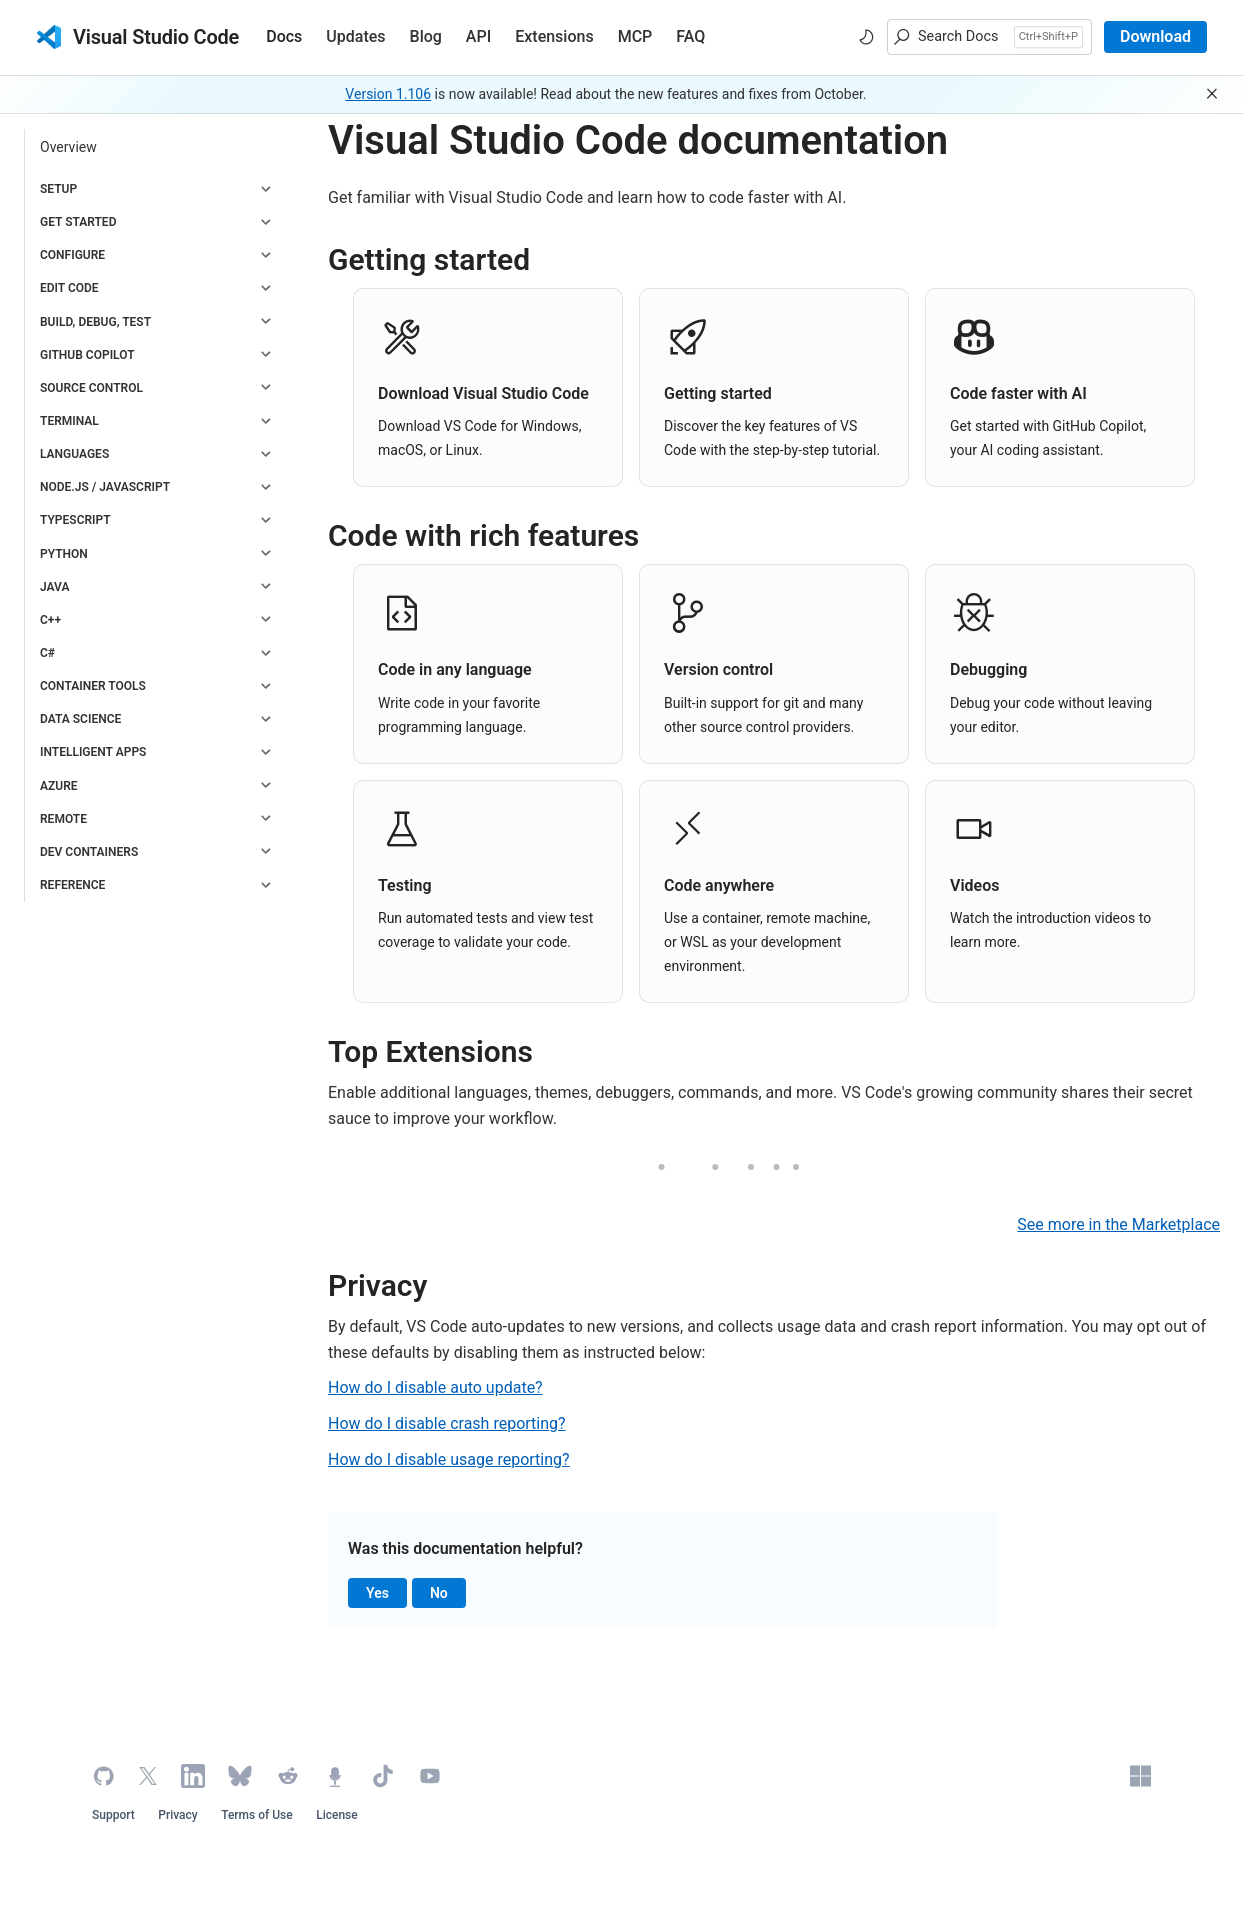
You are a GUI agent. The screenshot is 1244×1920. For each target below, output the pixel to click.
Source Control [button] (91, 388)
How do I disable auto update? (435, 1387)
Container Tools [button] (93, 686)
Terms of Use (257, 1815)
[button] (989, 37)
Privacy (177, 1815)
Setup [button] (58, 189)
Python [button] (64, 554)
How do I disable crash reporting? (447, 1423)
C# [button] (47, 653)
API (478, 36)
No (448, 1594)
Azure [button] (59, 786)
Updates (355, 36)
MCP (635, 36)
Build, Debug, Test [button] (95, 322)
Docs (284, 36)
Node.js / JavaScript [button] (105, 487)
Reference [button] (72, 885)
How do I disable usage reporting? (449, 1459)
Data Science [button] (80, 719)
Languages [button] (74, 454)
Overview (68, 147)
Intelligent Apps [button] (93, 752)
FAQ (690, 36)
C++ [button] (50, 620)
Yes (386, 1594)
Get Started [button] (78, 222)
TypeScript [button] (75, 520)
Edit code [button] (69, 288)
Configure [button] (72, 255)
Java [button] (54, 587)
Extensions (554, 36)
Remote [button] (63, 819)
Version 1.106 (388, 94)
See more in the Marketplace (1118, 1224)
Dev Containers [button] (89, 852)
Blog (426, 36)
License (337, 1815)
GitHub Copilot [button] (87, 355)
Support (113, 1815)
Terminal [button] (69, 421)
